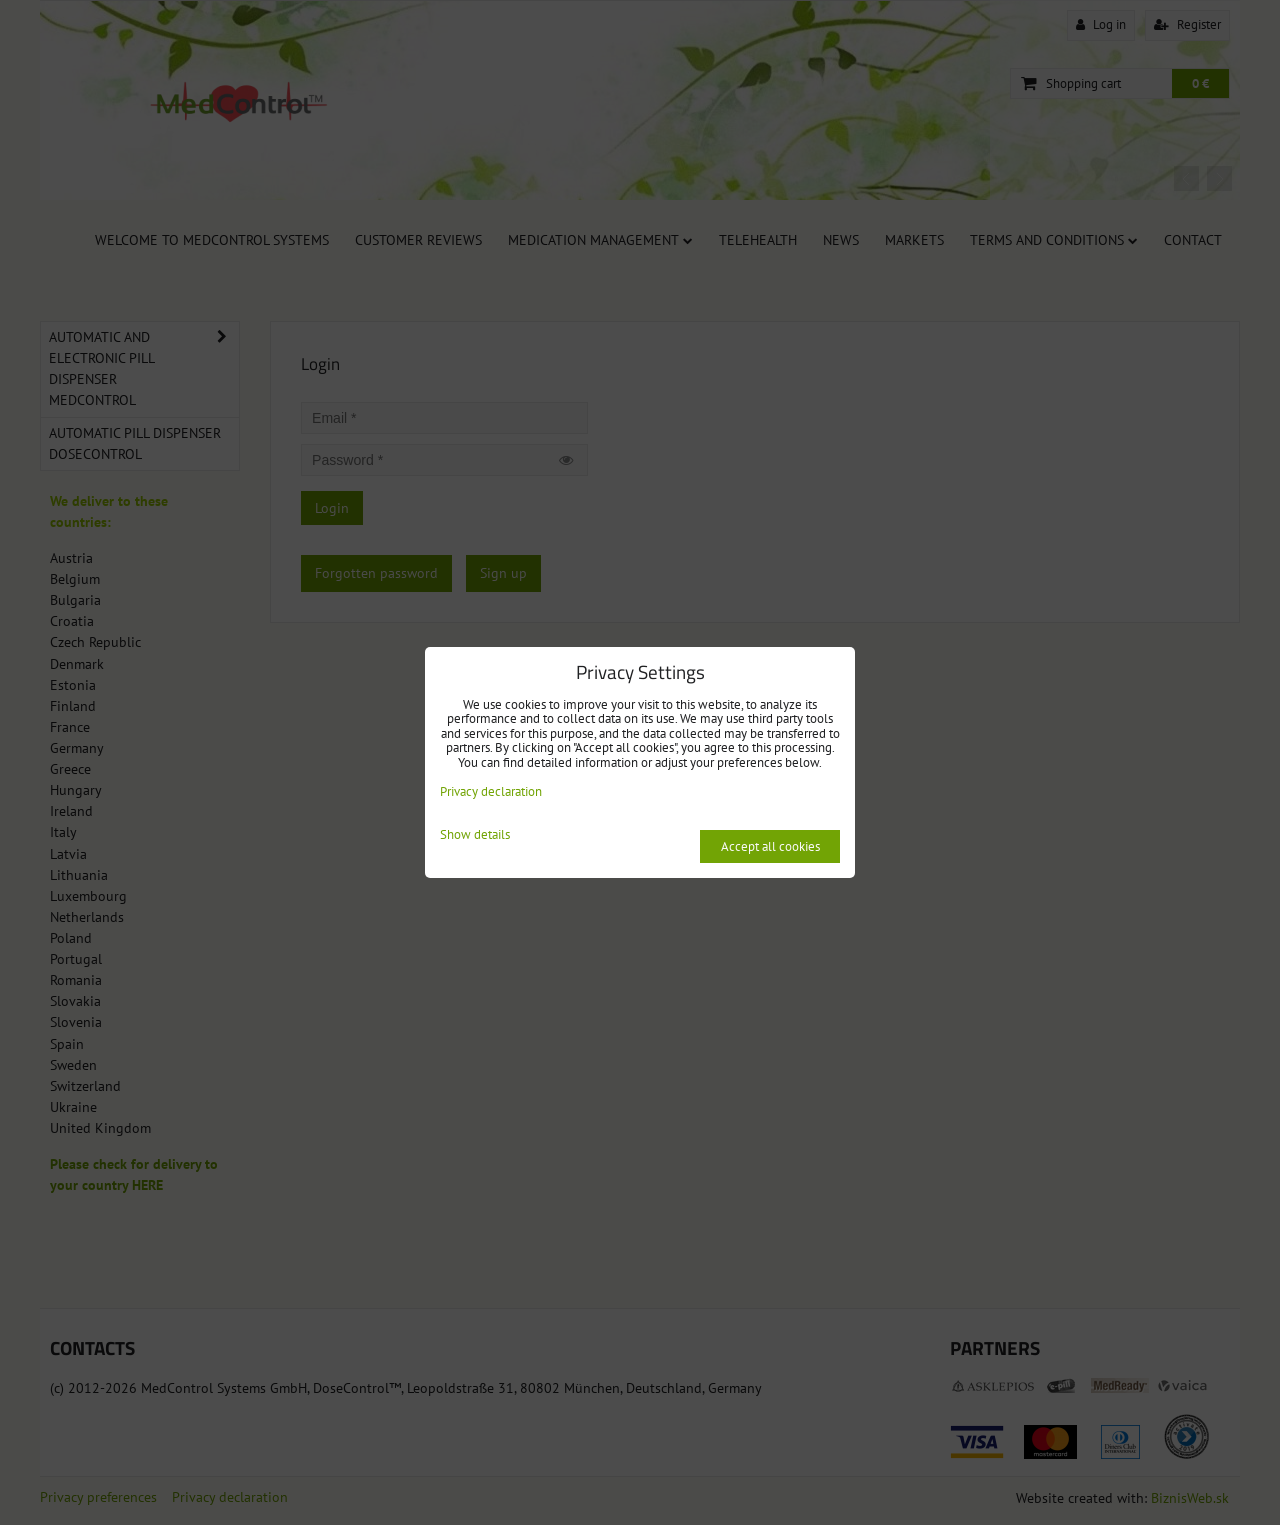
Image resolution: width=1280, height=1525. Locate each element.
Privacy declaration (491, 791)
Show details (475, 835)
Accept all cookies (770, 846)
